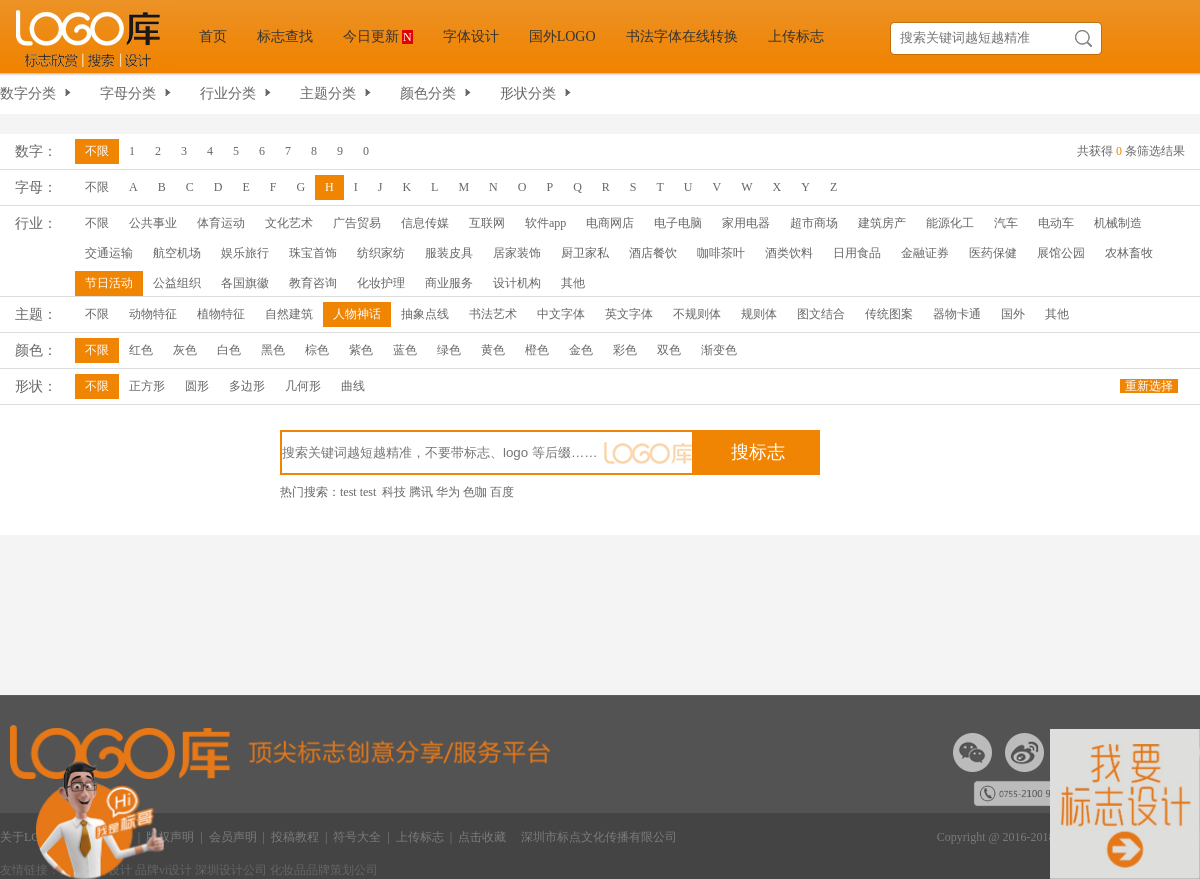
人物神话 (357, 314)
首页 (213, 36)
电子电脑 (678, 223)
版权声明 (170, 837)
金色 (581, 350)
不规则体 (697, 314)
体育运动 (221, 223)
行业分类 (228, 93)
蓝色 (405, 350)
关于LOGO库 (34, 837)
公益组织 (177, 283)
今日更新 (378, 36)
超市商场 (814, 223)
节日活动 (109, 283)
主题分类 (328, 93)
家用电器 (746, 223)
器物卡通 (957, 314)
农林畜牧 (1129, 253)
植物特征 (221, 314)
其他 (573, 283)
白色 (229, 350)
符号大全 (357, 837)
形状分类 (528, 93)
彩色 (625, 350)
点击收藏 (482, 837)
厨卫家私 (585, 253)
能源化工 (950, 223)
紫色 (361, 350)
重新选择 (1149, 386)
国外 (1013, 314)
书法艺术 (493, 314)
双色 (669, 350)
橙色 (537, 350)
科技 (394, 492)
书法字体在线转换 (682, 36)
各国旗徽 (245, 283)
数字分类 (28, 93)
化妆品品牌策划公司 (324, 870)
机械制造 (1118, 223)
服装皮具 (449, 253)
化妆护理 (381, 283)
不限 (97, 151)
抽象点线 (425, 314)
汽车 (1006, 223)
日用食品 (857, 253)
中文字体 (561, 314)
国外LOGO (562, 36)
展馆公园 (1061, 253)
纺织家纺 (381, 253)
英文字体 (629, 314)
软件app (545, 223)
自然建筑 (289, 314)
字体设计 (471, 36)
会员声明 (233, 837)
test (348, 492)
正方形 (147, 386)
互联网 (487, 223)
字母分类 (128, 93)
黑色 (273, 350)
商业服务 (449, 283)
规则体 (759, 314)
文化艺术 (289, 223)
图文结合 (821, 314)
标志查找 (285, 36)
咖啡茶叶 (721, 253)
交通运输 (109, 253)
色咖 (475, 492)
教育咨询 (313, 283)
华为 (448, 492)
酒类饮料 (789, 253)
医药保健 (993, 253)
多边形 (247, 386)
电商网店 (610, 223)
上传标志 (796, 36)
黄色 (493, 350)
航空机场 (177, 253)
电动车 (1056, 223)
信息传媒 (425, 223)
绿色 (449, 350)
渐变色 (719, 350)
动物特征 (153, 314)
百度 (502, 492)
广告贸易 (357, 223)
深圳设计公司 (232, 870)
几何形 (303, 386)
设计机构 (517, 283)
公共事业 (153, 223)
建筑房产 (882, 223)
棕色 (317, 350)
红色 (141, 350)
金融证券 (925, 253)
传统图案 (889, 314)
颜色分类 (428, 93)
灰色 (185, 350)
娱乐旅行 (245, 253)
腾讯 (421, 492)
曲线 (353, 386)
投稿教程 (295, 837)
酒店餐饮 (653, 253)
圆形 (197, 386)
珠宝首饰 (313, 253)
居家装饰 (517, 253)
